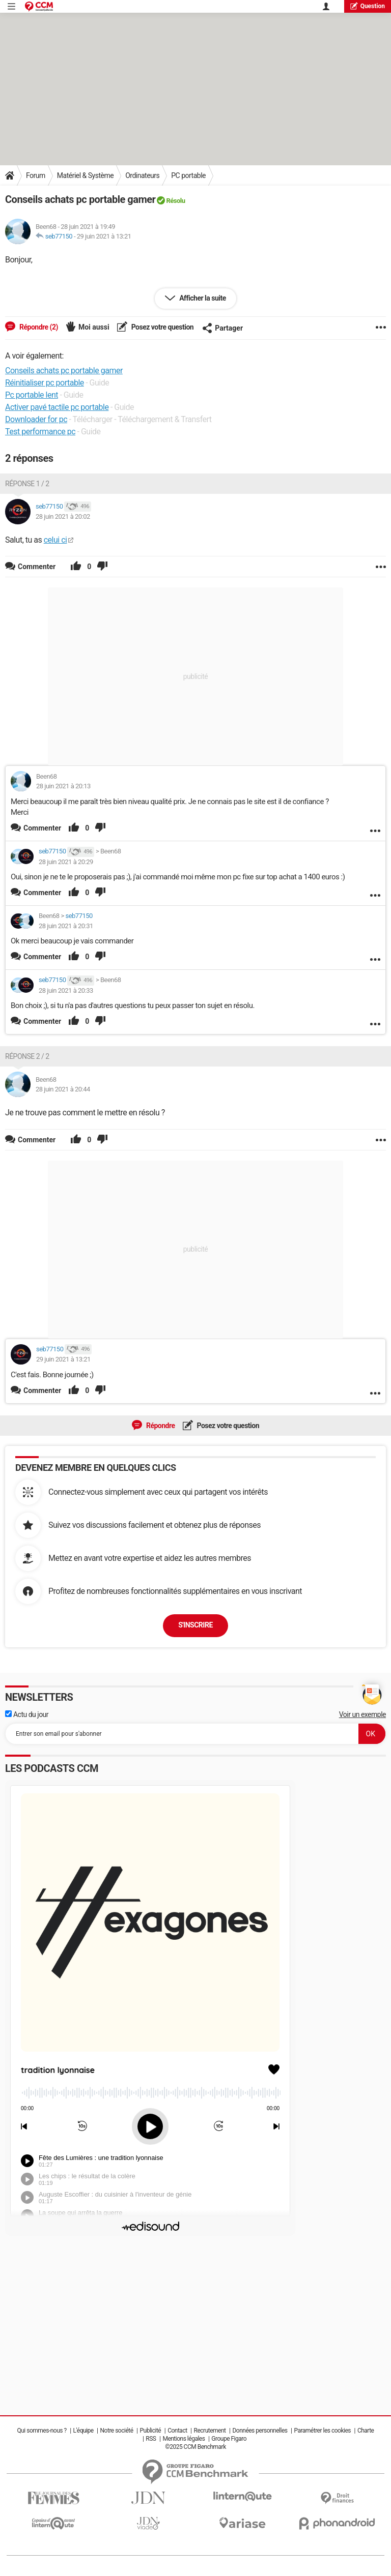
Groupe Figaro (228, 2438)
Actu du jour (26, 1714)
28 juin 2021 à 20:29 (66, 862)
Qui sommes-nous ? (42, 2430)
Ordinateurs (142, 175)
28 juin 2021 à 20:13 (63, 786)
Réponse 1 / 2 (27, 484)
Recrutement (210, 2430)
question (367, 6)
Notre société (116, 2430)
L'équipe (83, 2430)
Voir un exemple (362, 1714)
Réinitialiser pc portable (44, 383)
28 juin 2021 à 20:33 (66, 990)
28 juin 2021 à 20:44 (63, 1089)
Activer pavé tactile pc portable (56, 407)
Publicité (150, 2430)
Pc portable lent (31, 395)
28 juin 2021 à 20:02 (63, 516)
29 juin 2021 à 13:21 (104, 236)
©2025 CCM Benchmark (195, 2446)
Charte (365, 2430)
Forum (35, 175)
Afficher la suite (202, 298)
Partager (222, 328)
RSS (151, 2438)
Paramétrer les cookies (322, 2430)
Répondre (160, 1426)
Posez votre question (162, 327)
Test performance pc (40, 431)
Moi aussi (93, 327)
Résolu (175, 200)
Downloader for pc (36, 419)
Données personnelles (259, 2430)
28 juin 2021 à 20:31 (66, 926)
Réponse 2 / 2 (27, 1056)
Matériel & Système (85, 175)
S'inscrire (195, 1625)
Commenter (42, 828)
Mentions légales (183, 2438)
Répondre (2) (38, 327)
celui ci (55, 540)
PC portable (188, 175)
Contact (177, 2430)
